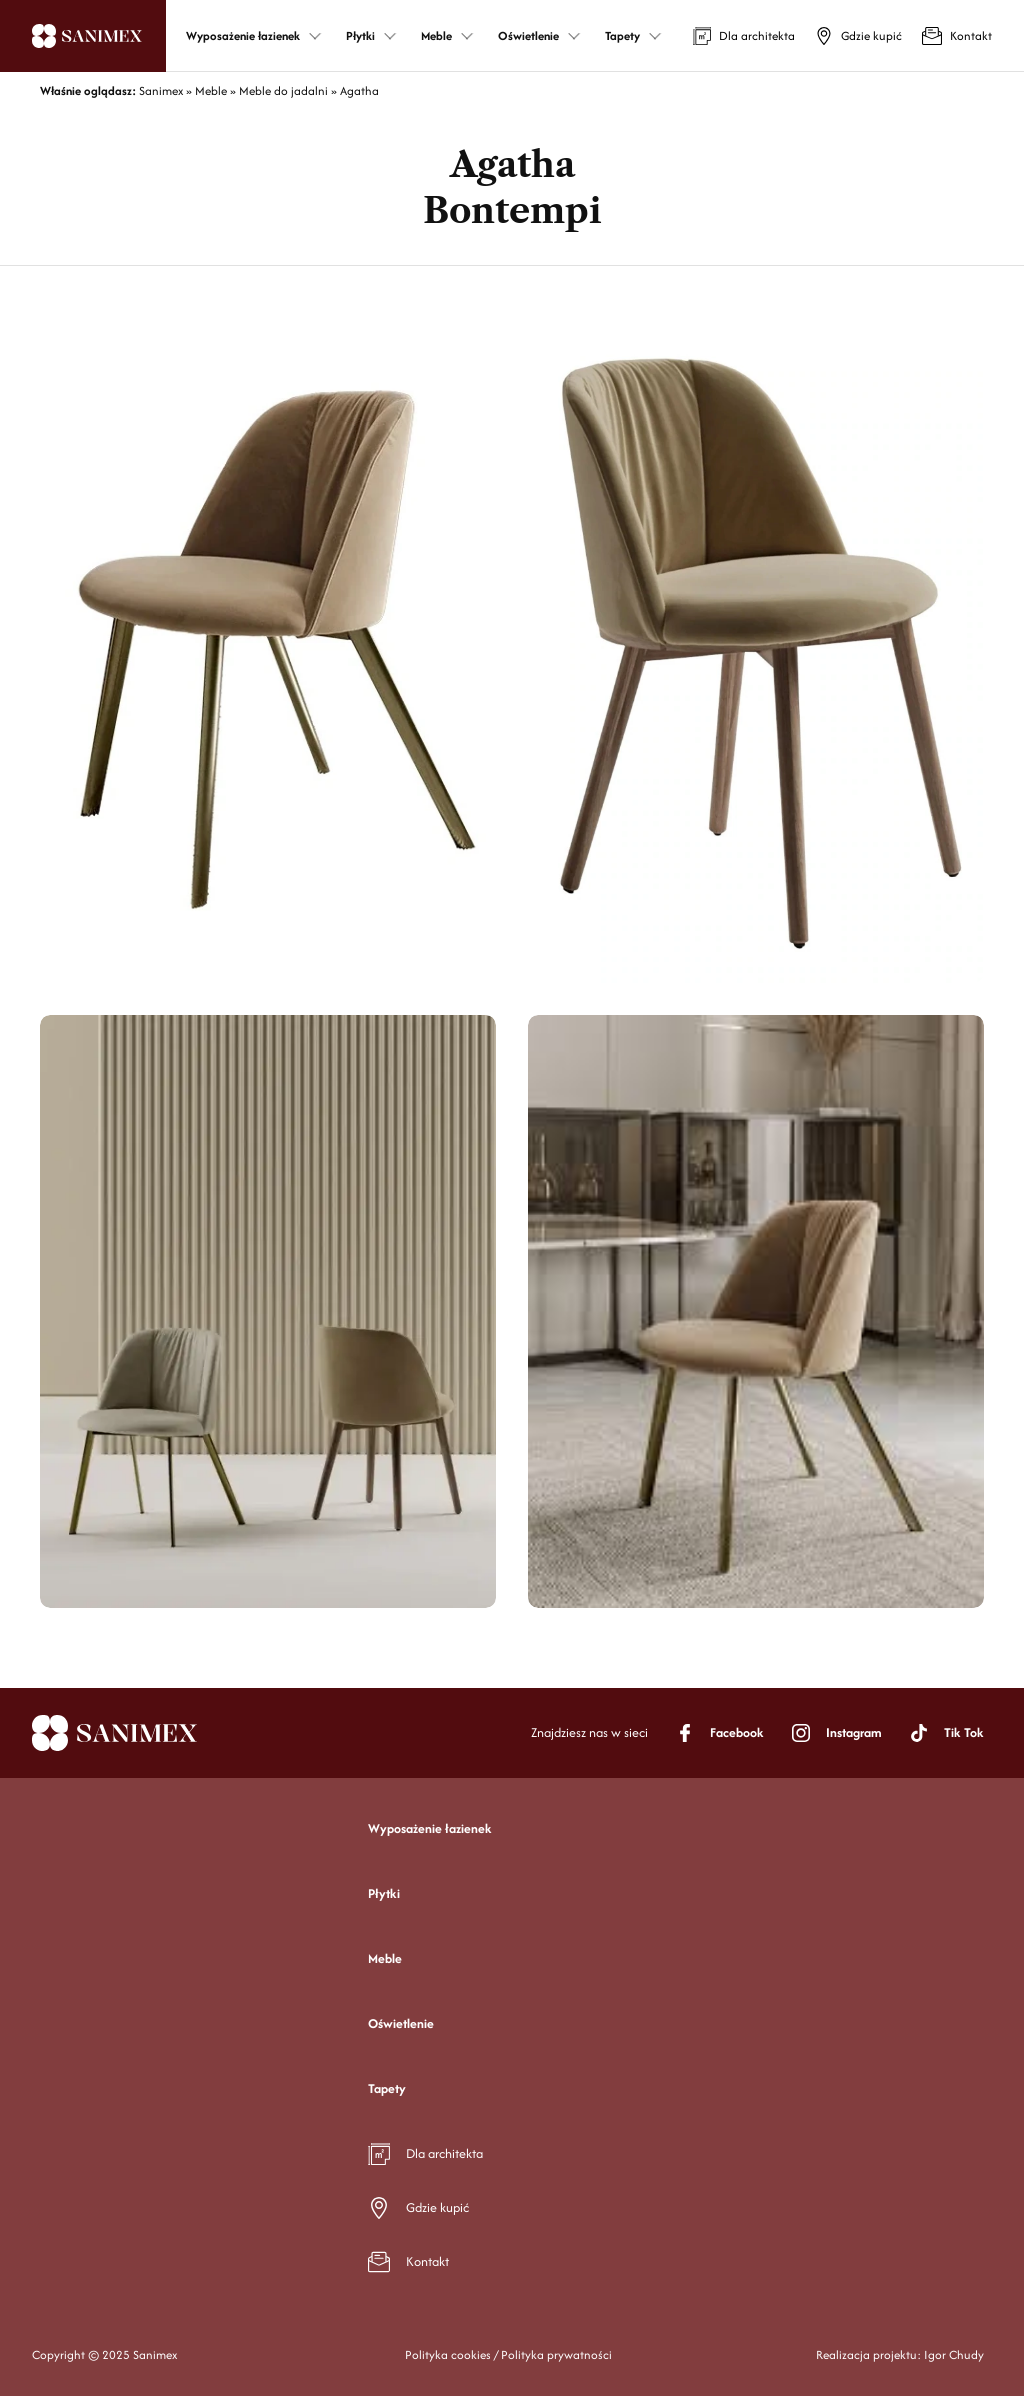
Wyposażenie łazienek (430, 1828)
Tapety (387, 2088)
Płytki (384, 1893)
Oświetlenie (401, 2023)
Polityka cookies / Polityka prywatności (508, 2354)
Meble (385, 1958)
